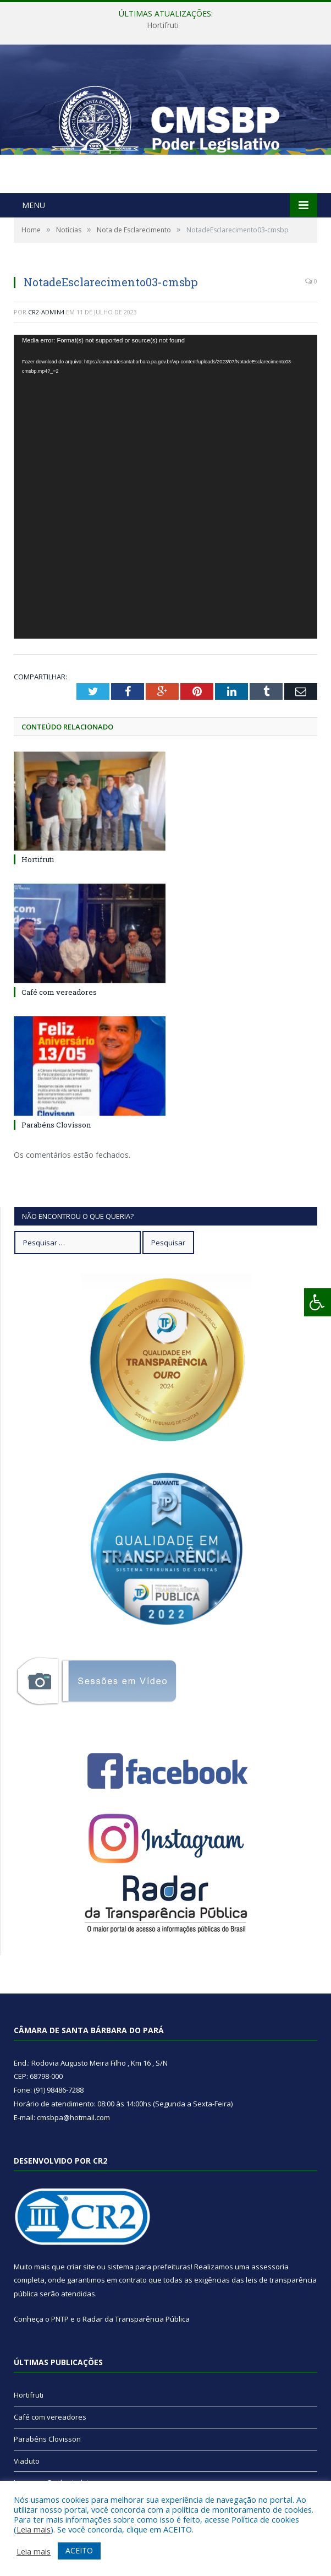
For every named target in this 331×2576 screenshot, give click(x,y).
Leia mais (33, 2529)
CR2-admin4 (46, 312)
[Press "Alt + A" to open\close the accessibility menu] (317, 1302)
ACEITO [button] (79, 2550)
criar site (81, 2267)
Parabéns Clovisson (56, 1125)
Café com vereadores (59, 992)
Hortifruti (163, 25)
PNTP (60, 2319)
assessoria (270, 2267)
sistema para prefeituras (149, 2267)
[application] (165, 487)
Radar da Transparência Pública (136, 2319)
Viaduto (27, 2461)
